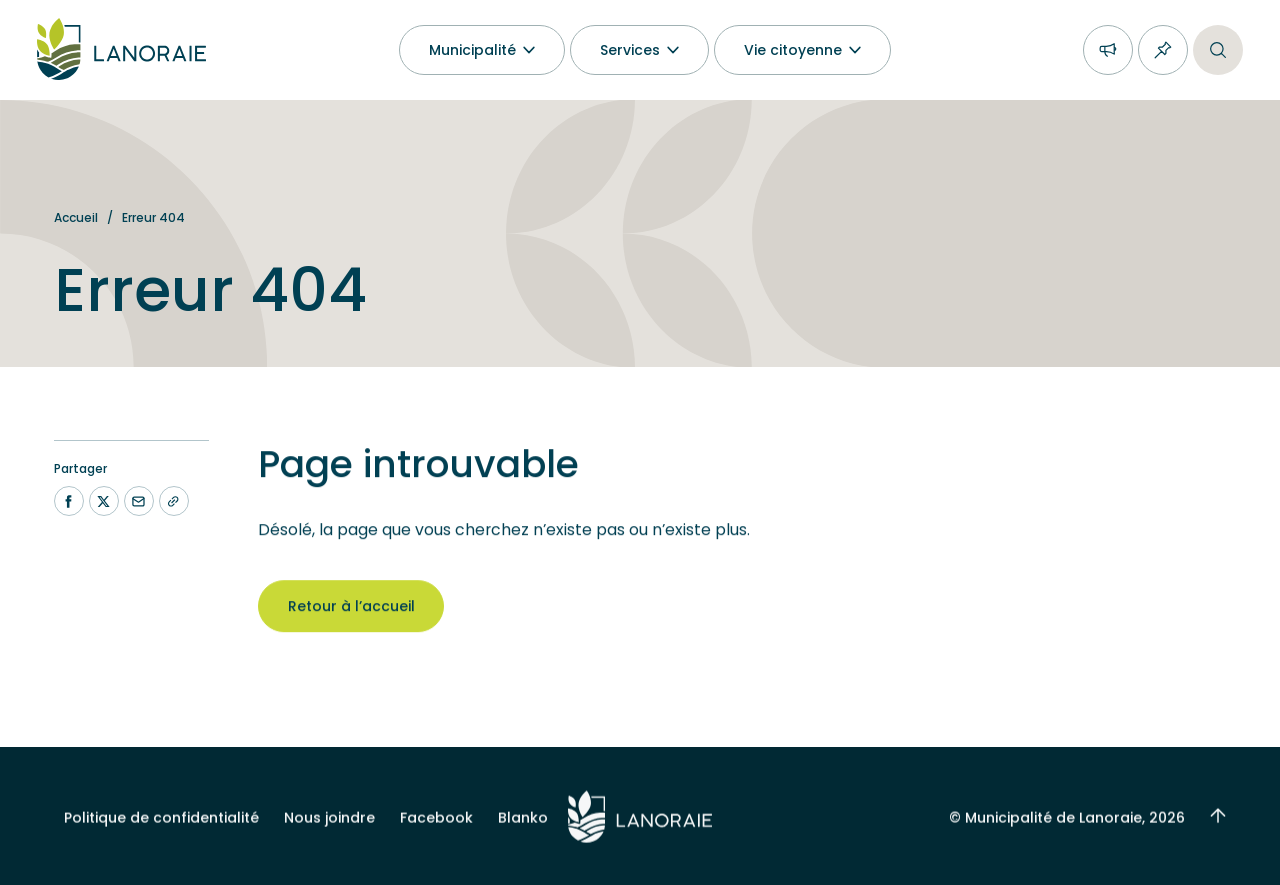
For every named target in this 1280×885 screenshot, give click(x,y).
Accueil (76, 217)
